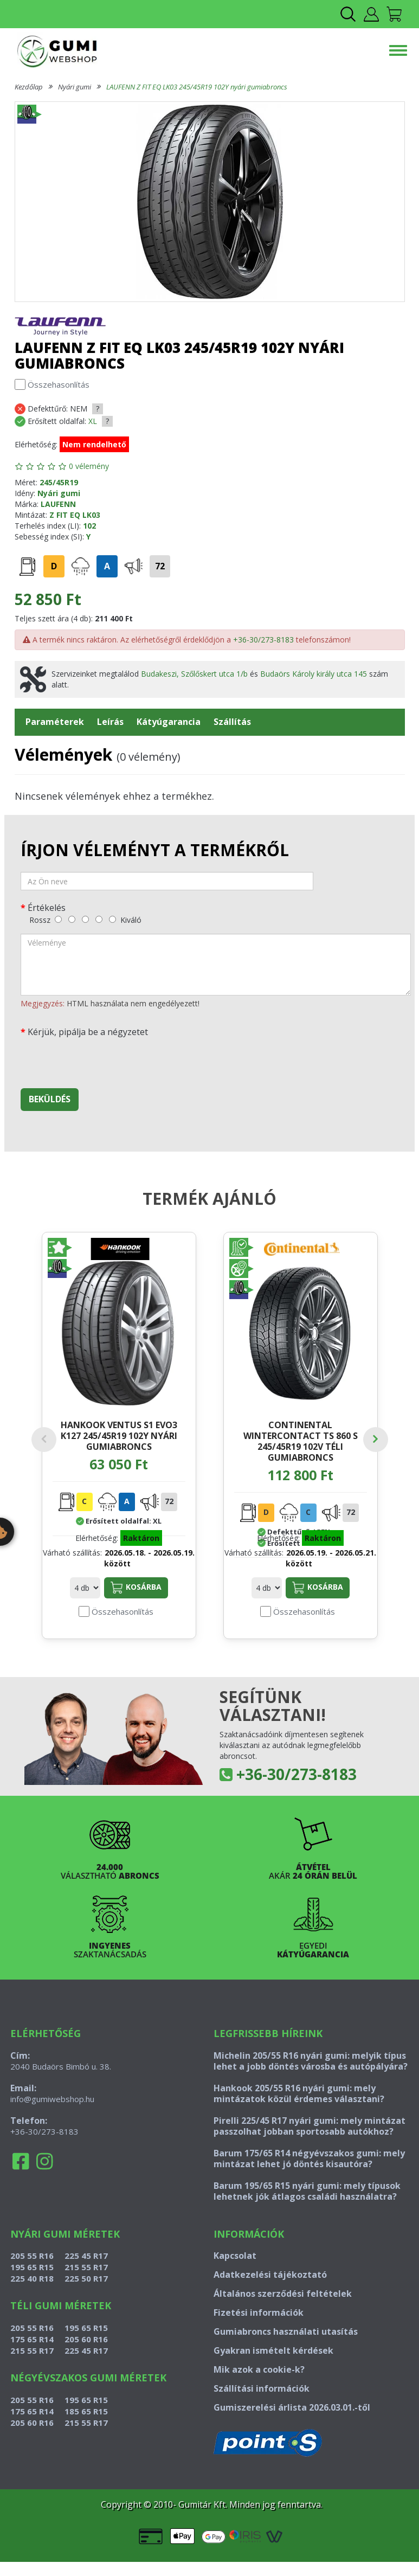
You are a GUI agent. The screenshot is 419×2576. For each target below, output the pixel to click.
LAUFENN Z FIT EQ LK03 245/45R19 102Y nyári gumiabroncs (196, 87)
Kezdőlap (29, 87)
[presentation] (103, 1059)
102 (89, 526)
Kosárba (136, 1588)
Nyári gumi (74, 87)
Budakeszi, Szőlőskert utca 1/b (194, 674)
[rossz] (58, 919)
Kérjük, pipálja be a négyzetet (88, 1031)
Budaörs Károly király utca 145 (313, 674)
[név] (167, 881)
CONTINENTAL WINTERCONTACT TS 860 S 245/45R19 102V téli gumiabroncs (300, 1441)
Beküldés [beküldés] (49, 1099)
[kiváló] (112, 919)
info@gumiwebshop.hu (52, 2098)
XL (92, 421)
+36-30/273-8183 (263, 639)
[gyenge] (71, 919)
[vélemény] (216, 964)
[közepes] (85, 919)
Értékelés (47, 907)
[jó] (98, 919)
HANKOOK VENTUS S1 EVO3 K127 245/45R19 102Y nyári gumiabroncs (119, 1435)
